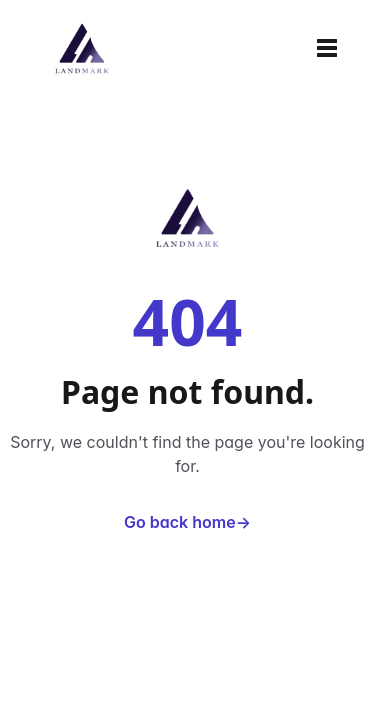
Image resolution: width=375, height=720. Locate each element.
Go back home (187, 522)
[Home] (82, 48)
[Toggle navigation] (327, 48)
